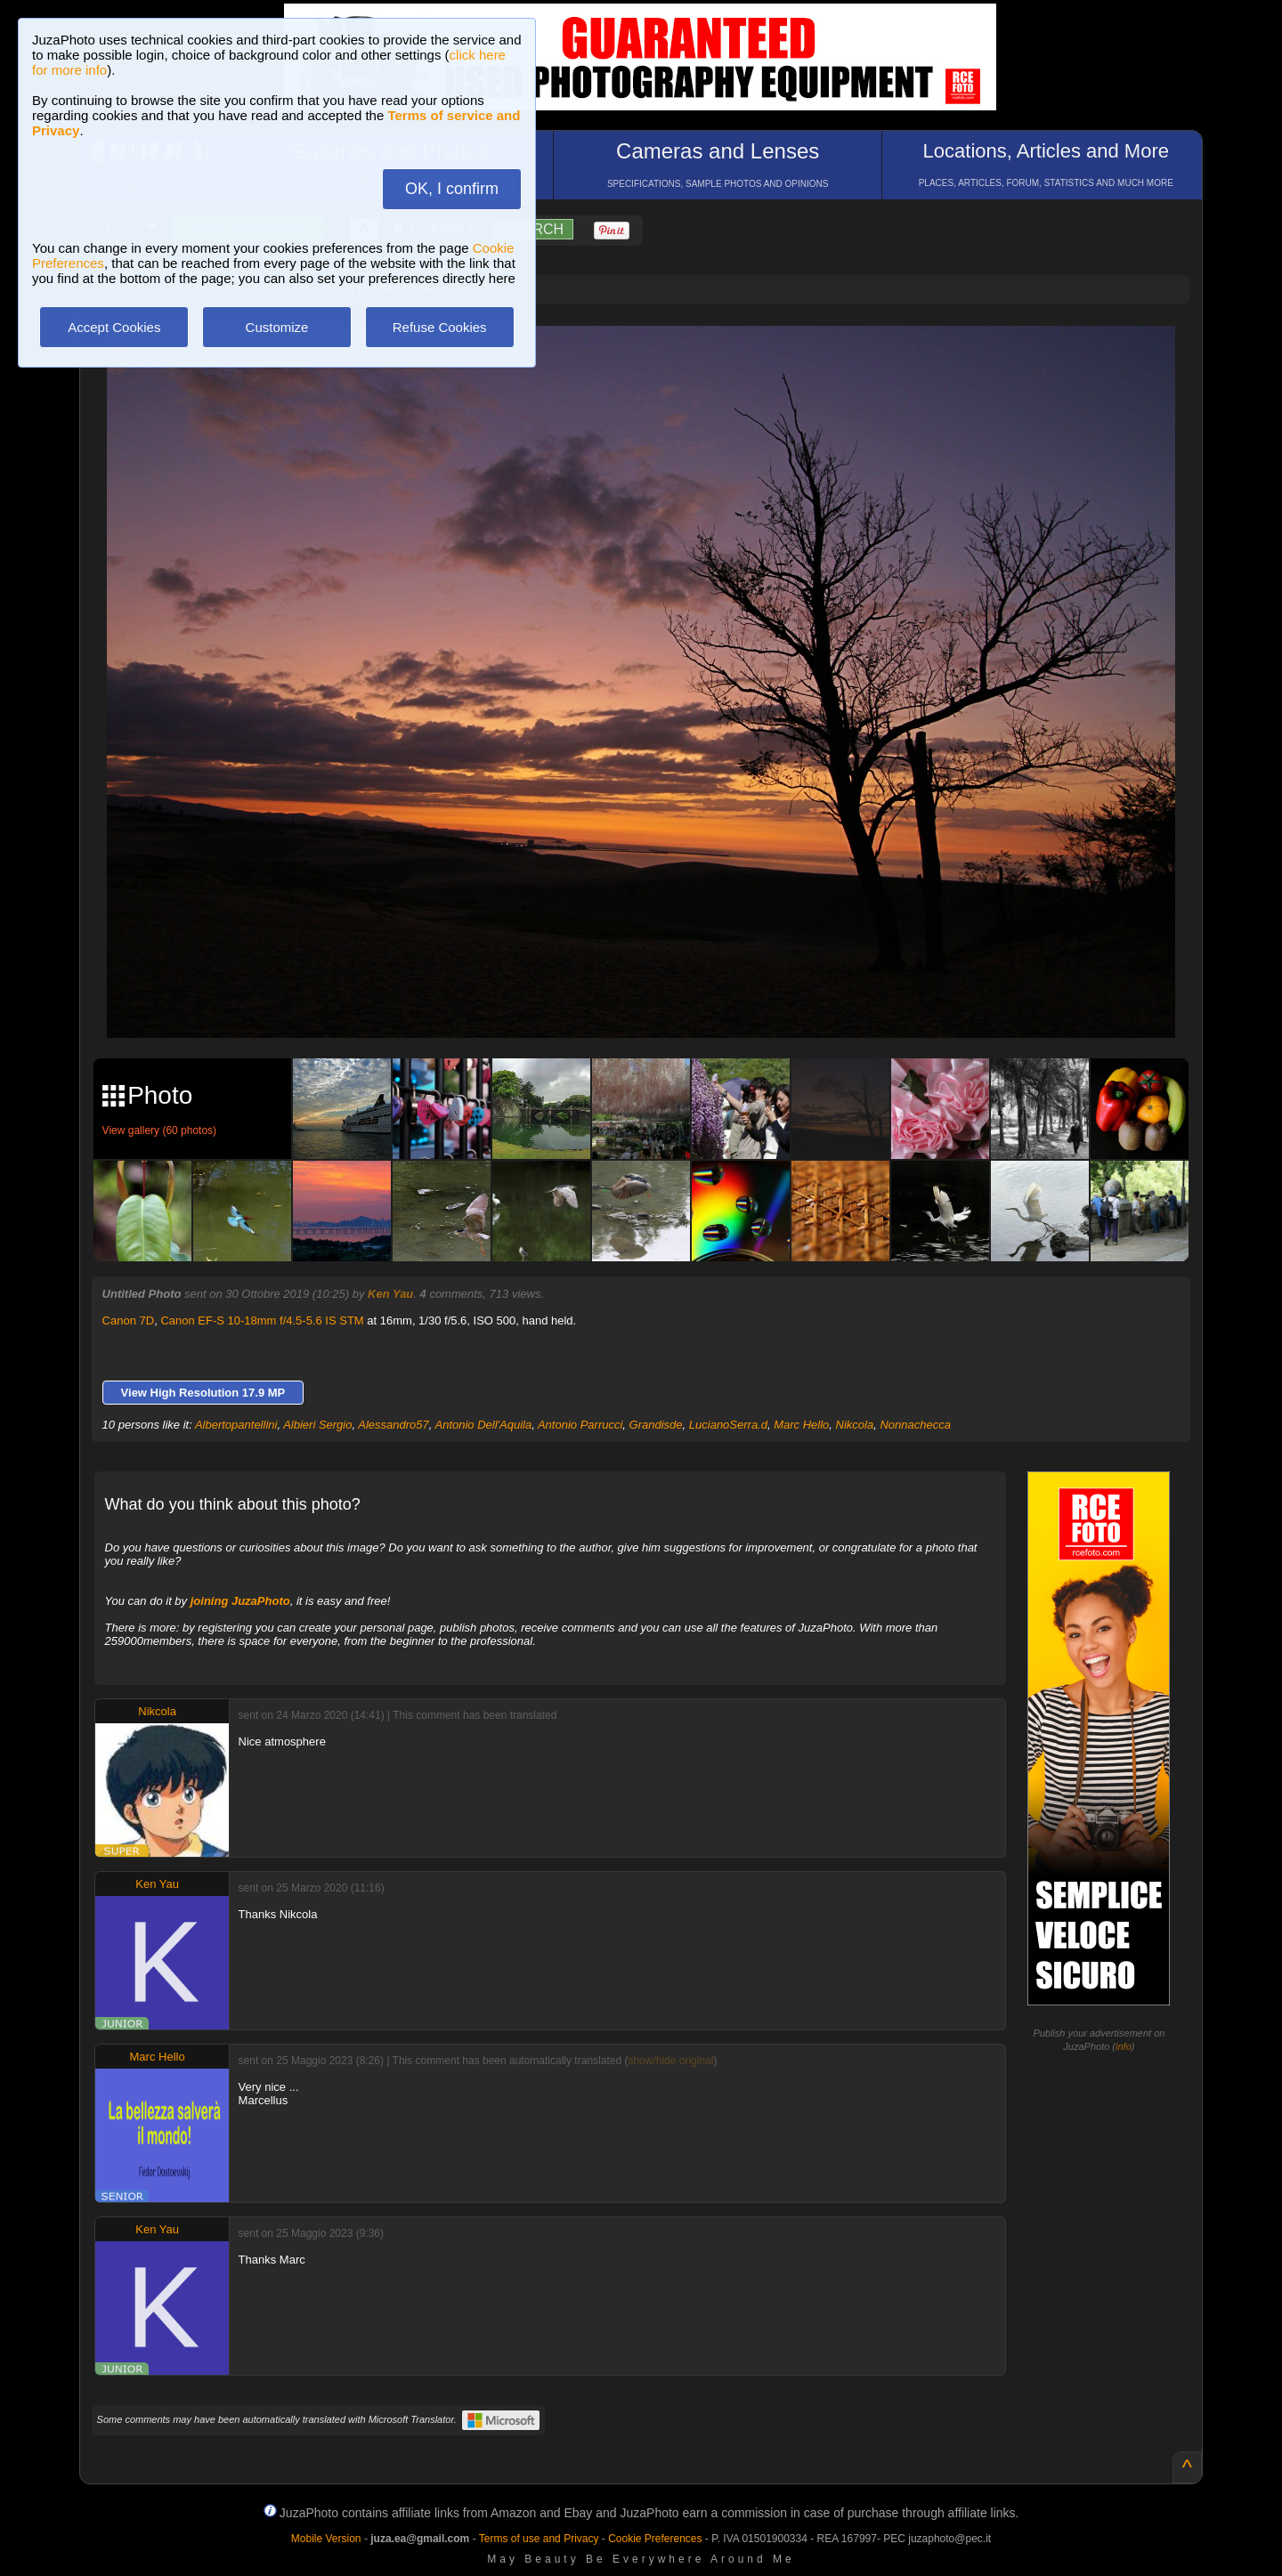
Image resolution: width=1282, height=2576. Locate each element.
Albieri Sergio (317, 1424)
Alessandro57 (393, 1424)
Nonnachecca (915, 1424)
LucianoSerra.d (728, 1424)
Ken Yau (390, 1293)
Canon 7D (128, 1320)
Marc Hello (801, 1424)
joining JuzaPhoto (240, 1601)
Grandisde (656, 1424)
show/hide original (670, 2060)
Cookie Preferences (655, 2538)
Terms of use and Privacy (539, 2538)
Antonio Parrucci (580, 1424)
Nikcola (855, 1424)
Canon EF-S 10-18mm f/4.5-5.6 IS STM (261, 1320)
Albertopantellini (236, 1424)
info (1124, 2046)
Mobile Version (326, 2538)
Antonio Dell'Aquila (482, 1424)
